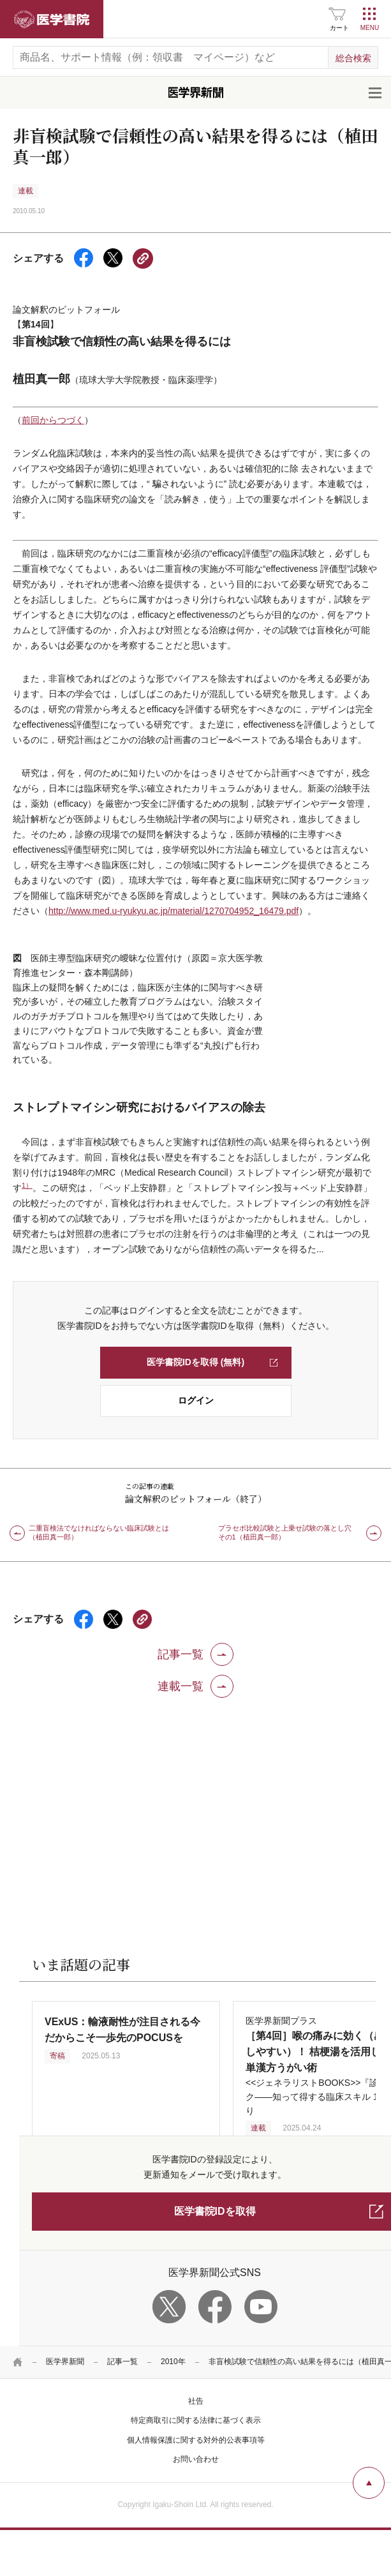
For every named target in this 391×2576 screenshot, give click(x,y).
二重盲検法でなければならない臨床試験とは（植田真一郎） (99, 1532)
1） (27, 1185)
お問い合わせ (196, 2459)
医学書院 (51, 19)
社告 (195, 2401)
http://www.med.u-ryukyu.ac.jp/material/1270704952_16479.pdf (173, 911)
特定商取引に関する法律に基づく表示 (196, 2420)
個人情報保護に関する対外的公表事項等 (196, 2440)
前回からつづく (53, 420)
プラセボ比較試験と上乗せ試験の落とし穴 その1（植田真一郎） (288, 1532)
